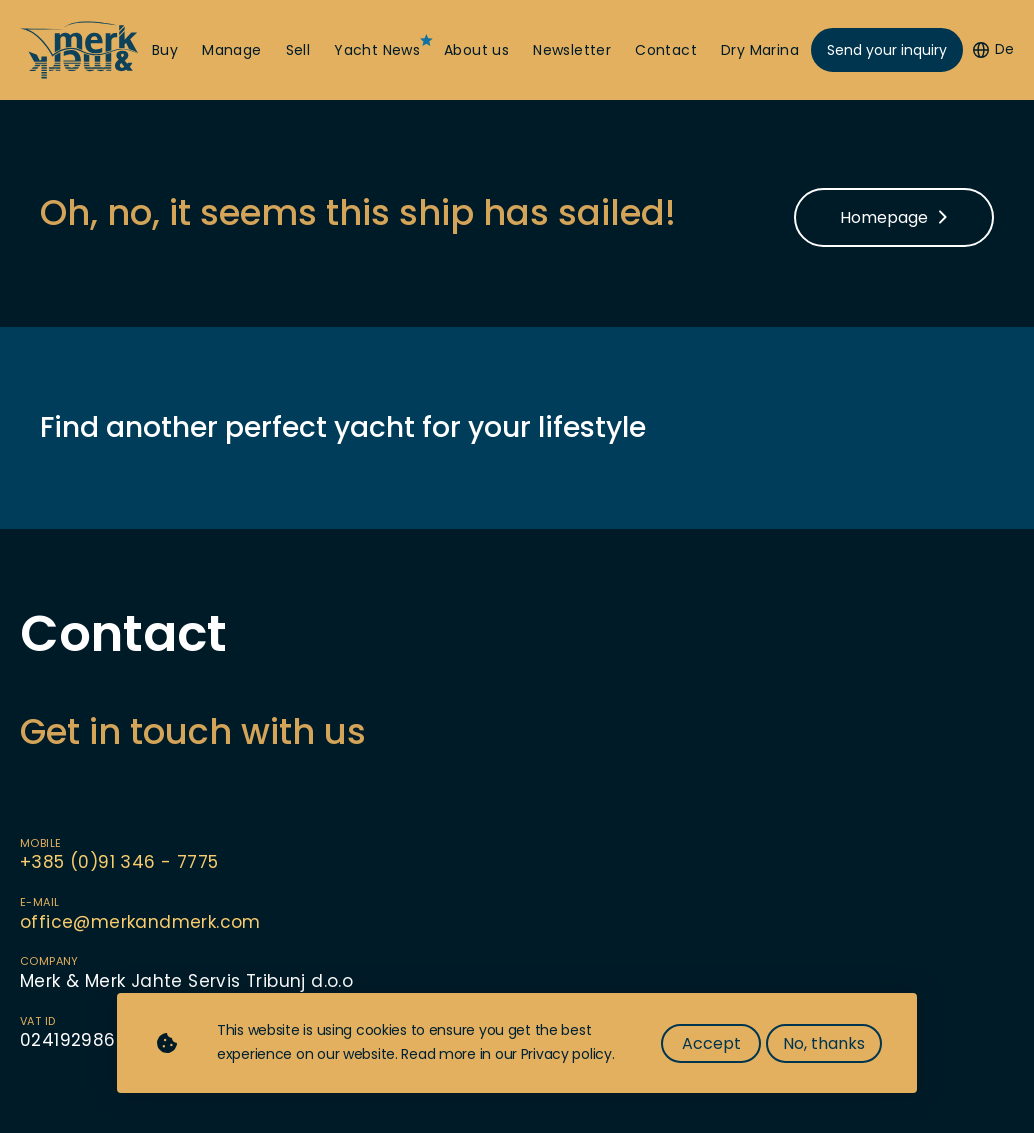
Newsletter (572, 50)
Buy (165, 50)
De (993, 49)
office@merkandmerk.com (140, 922)
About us (476, 50)
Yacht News (377, 50)
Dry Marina (760, 50)
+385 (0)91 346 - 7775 (119, 862)
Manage (231, 50)
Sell (298, 50)
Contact (666, 50)
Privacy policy (566, 1054)
